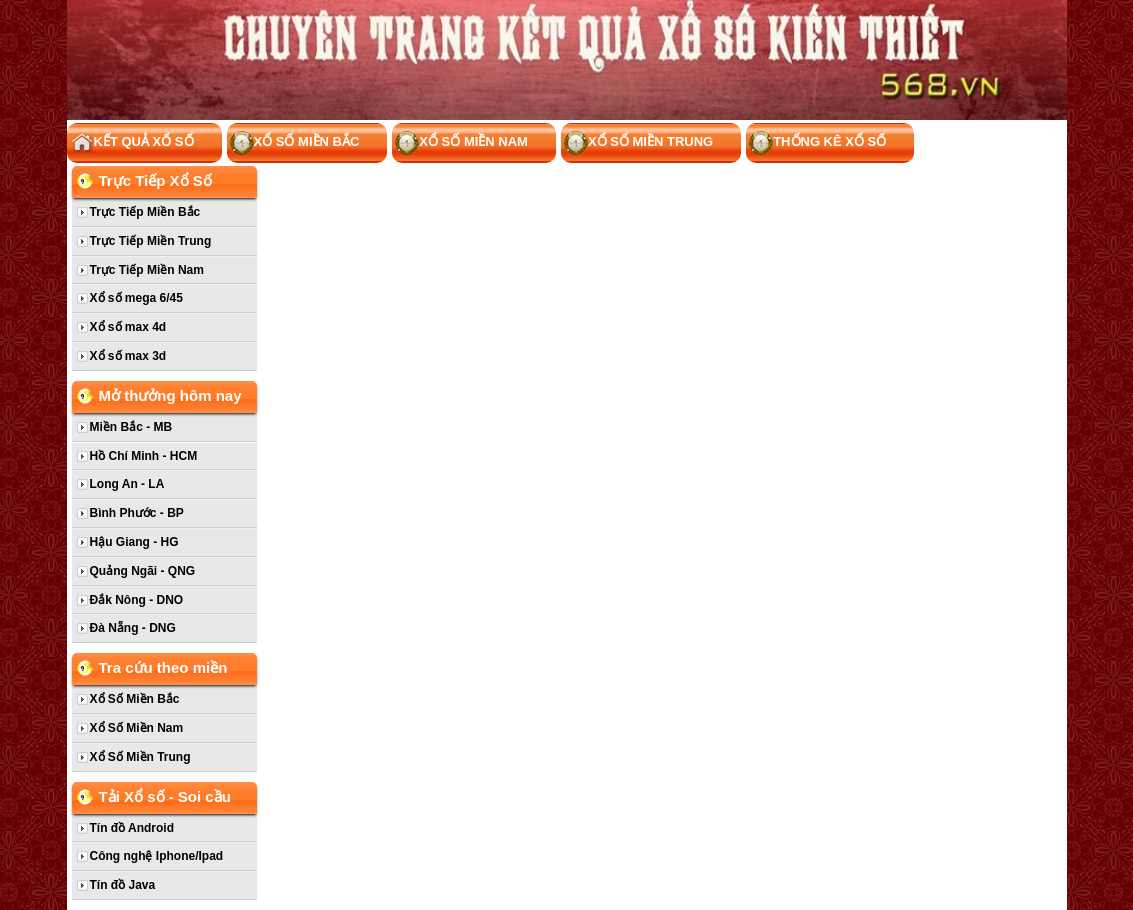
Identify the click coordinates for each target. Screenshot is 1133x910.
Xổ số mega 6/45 (136, 298)
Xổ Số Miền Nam (461, 143)
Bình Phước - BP (137, 513)
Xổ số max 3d (128, 356)
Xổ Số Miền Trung (638, 143)
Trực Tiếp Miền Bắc (145, 212)
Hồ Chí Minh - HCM (144, 456)
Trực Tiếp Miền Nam (147, 270)
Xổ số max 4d (128, 327)
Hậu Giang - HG (134, 542)
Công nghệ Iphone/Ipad (157, 856)
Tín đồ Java (123, 885)
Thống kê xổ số (817, 143)
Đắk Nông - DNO (137, 600)
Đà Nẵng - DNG (133, 628)
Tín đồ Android (132, 828)
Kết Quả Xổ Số (132, 143)
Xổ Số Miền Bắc (295, 143)
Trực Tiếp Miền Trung (151, 241)
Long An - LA (127, 484)
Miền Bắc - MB (131, 427)
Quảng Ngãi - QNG (143, 571)
